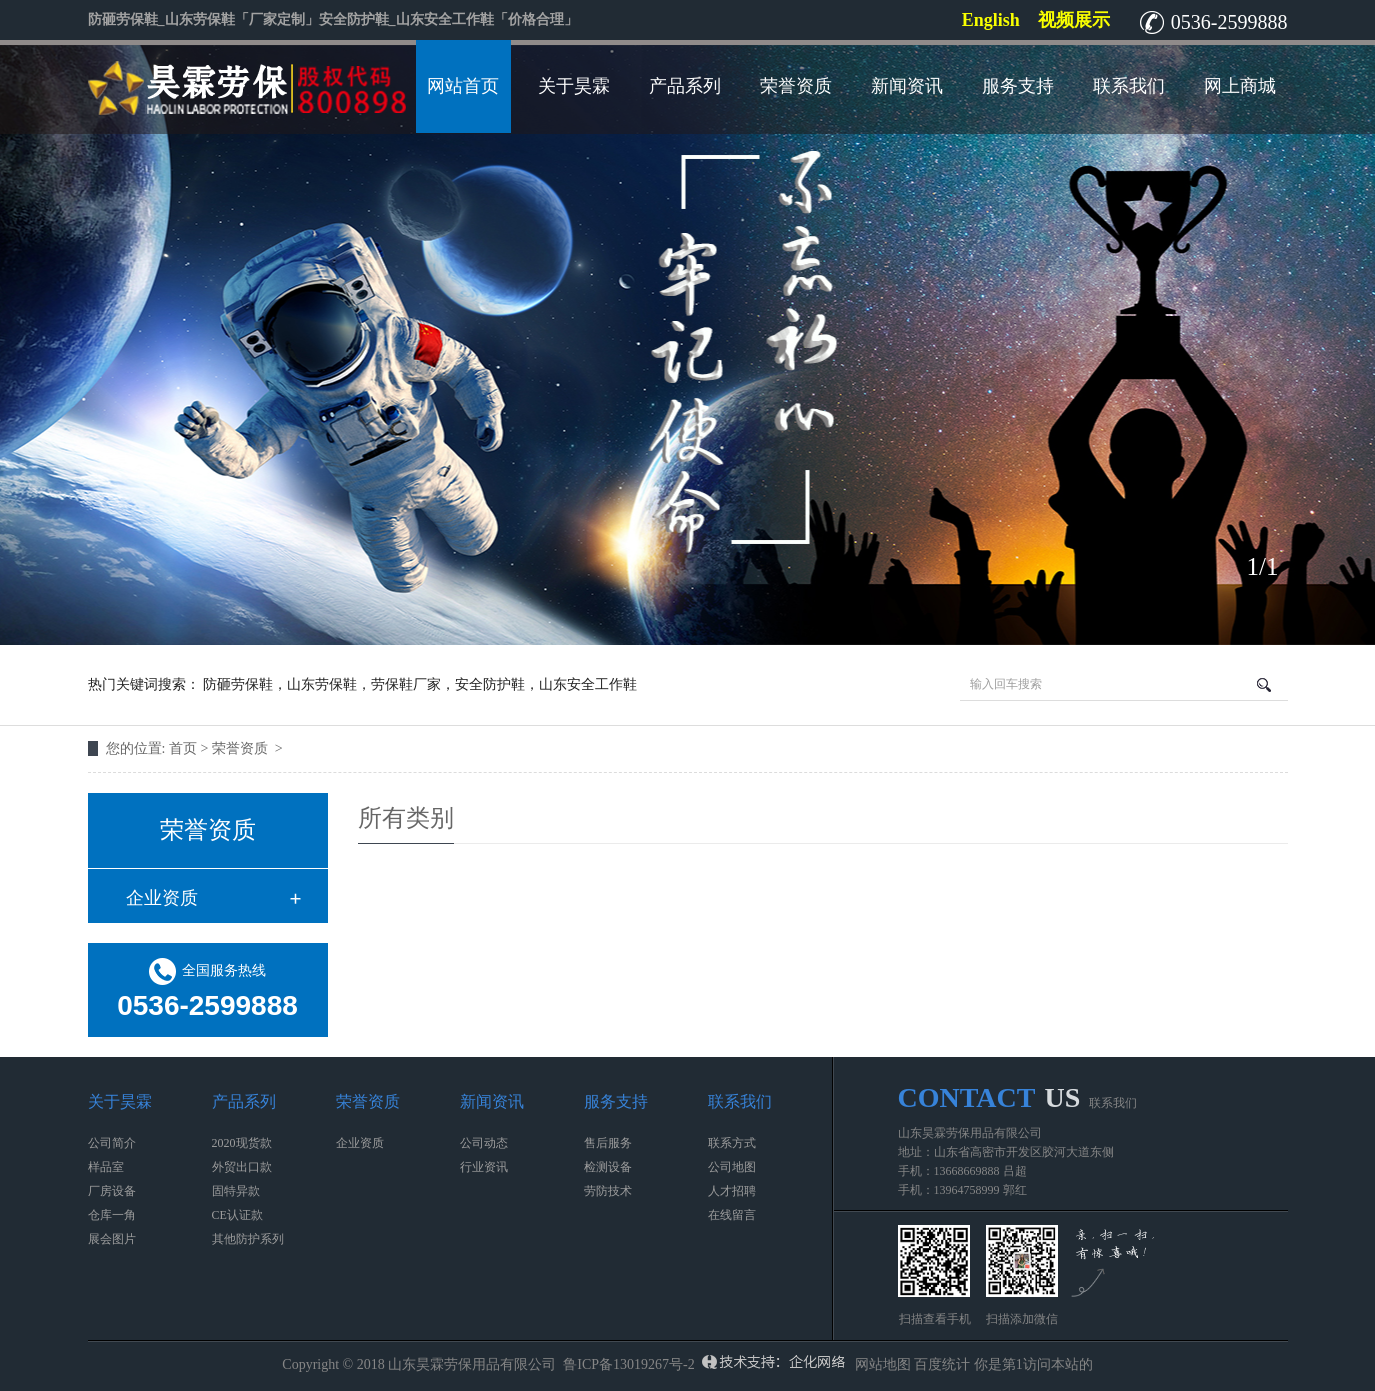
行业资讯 (484, 1167)
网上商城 (1240, 86)
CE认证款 (237, 1215)
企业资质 (162, 898)
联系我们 (1129, 86)
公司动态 (484, 1143)
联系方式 (732, 1143)
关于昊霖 (574, 86)
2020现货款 (242, 1143)
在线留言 (732, 1215)
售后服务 (608, 1143)
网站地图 (883, 1364)
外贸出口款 (242, 1167)
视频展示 (1074, 20)
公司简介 (112, 1143)
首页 (185, 748)
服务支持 (1018, 86)
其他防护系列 (248, 1239)
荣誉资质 (796, 86)
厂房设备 (112, 1191)
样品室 (106, 1167)
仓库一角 (112, 1215)
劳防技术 (608, 1191)
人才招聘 (732, 1191)
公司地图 (732, 1167)
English (991, 20)
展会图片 (112, 1239)
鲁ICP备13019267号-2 (628, 1364)
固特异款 (236, 1191)
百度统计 (942, 1364)
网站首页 (463, 86)
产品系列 (685, 86)
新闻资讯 (907, 86)
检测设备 (608, 1167)
